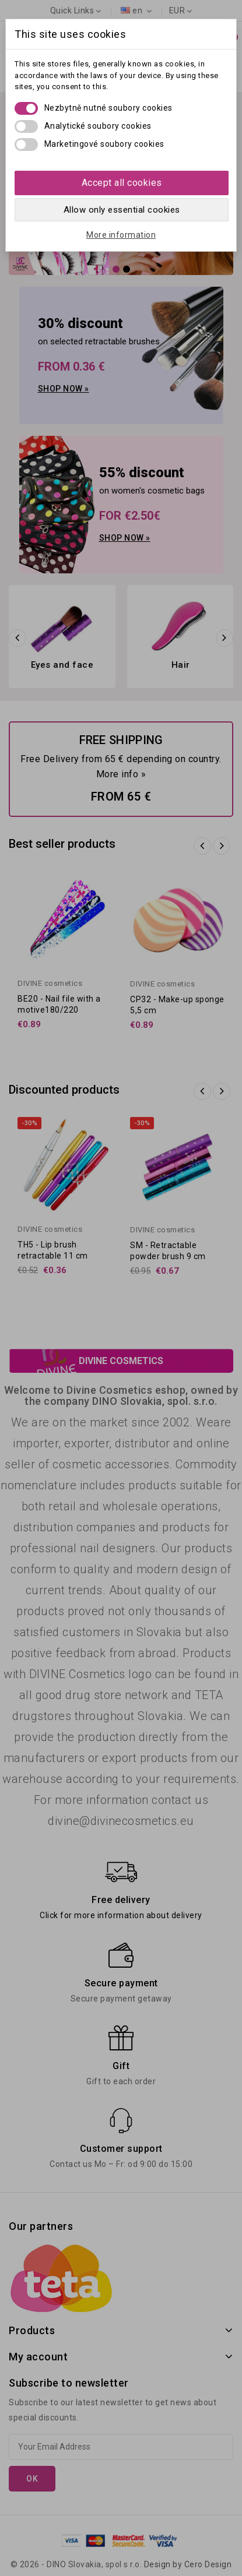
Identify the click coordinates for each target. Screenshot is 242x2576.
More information (121, 234)
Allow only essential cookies (122, 210)
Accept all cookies (122, 182)
